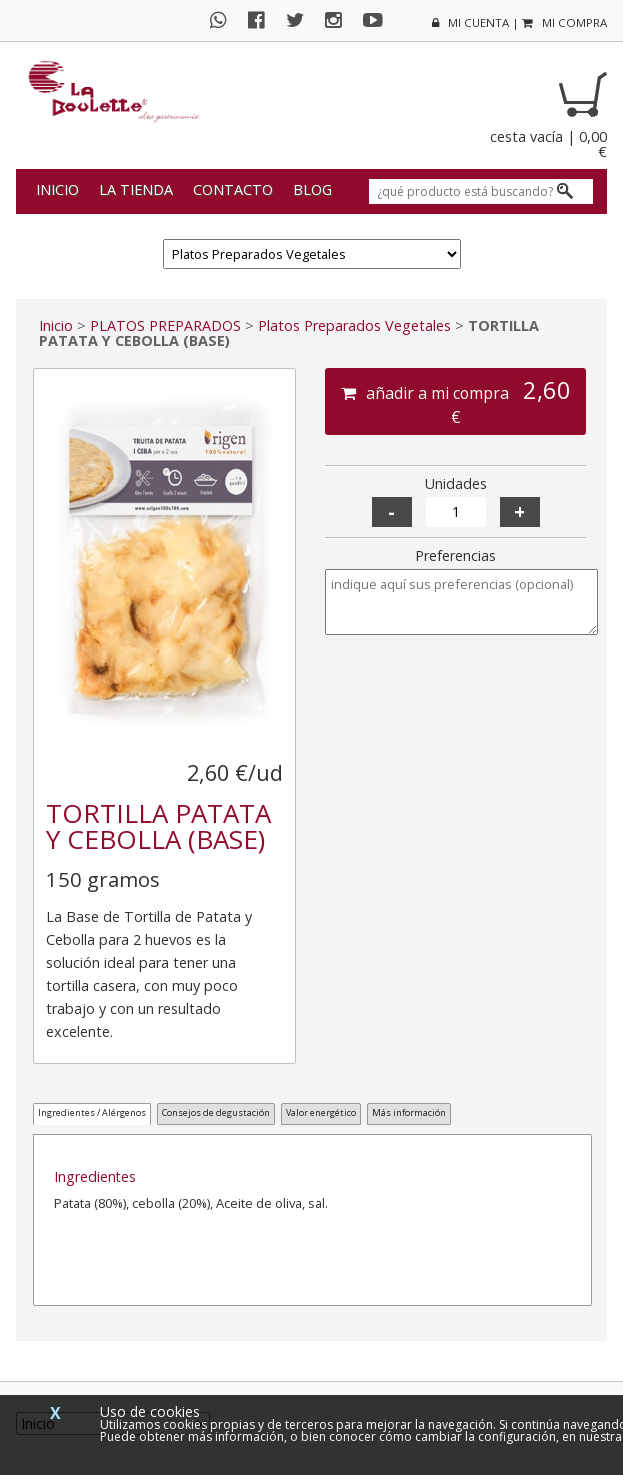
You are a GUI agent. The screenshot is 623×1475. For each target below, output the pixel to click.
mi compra (564, 22)
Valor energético (321, 1112)
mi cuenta (470, 22)
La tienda (136, 189)
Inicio (57, 189)
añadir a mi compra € (456, 401)
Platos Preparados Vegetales (354, 325)
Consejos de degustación (216, 1112)
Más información (409, 1112)
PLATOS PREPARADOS (165, 325)
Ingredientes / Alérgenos (92, 1112)
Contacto (233, 189)
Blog (312, 189)
